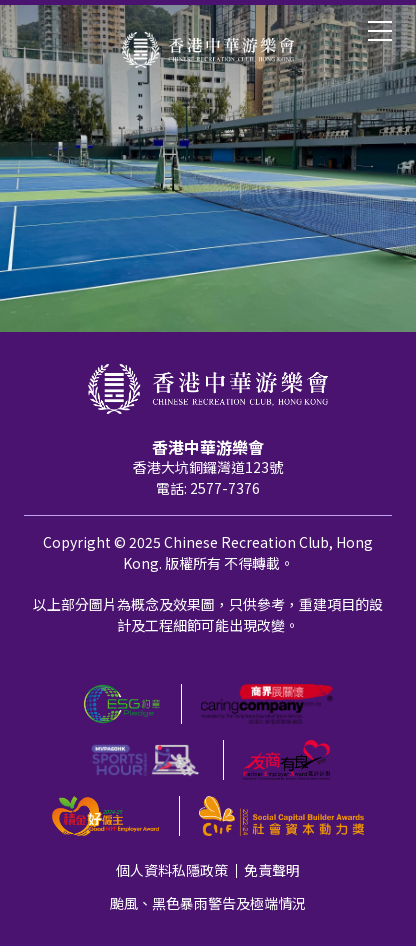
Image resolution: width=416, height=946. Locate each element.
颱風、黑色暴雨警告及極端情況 (208, 903)
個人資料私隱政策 (172, 870)
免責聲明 (272, 870)
